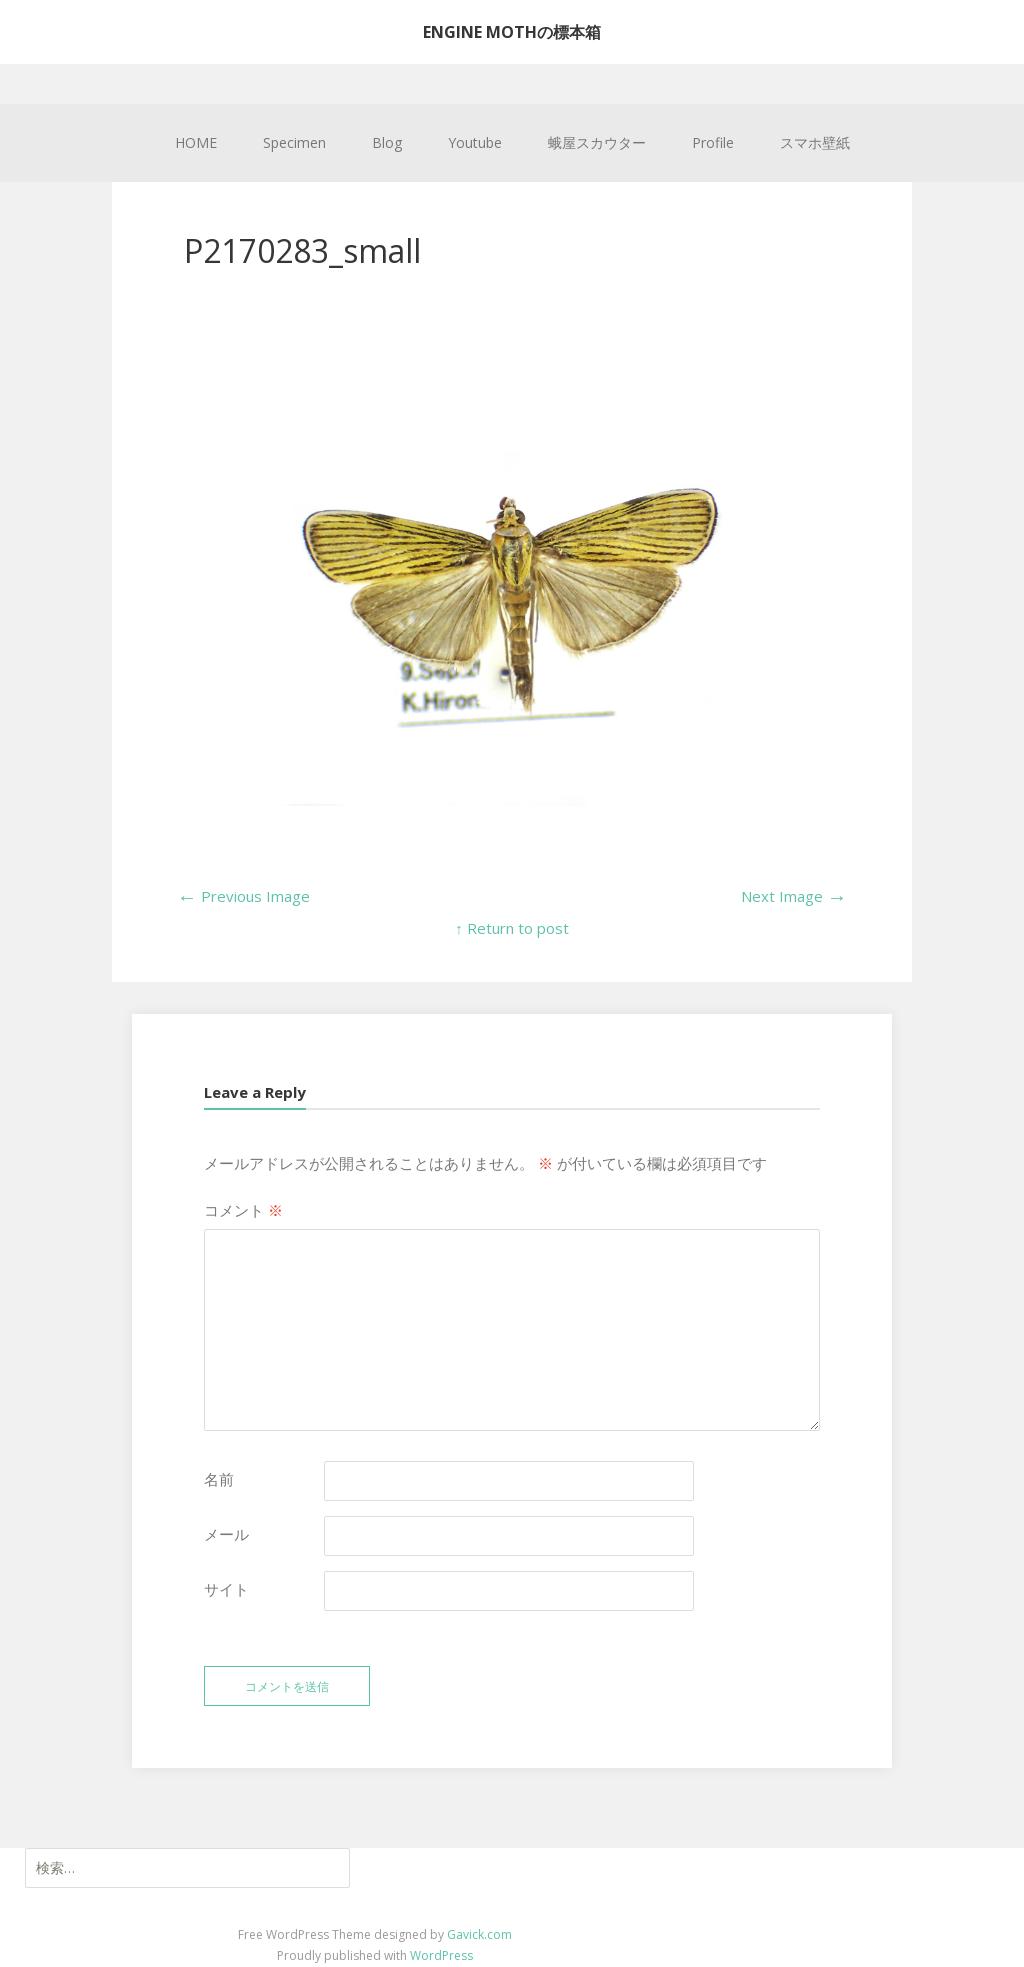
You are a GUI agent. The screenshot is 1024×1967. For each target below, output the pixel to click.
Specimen (294, 142)
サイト (226, 1589)
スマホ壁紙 (815, 142)
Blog (387, 142)
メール (226, 1534)
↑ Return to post (512, 928)
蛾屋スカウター (597, 142)
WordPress (441, 1955)
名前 (219, 1479)
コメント (243, 1210)
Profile (713, 142)
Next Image (794, 896)
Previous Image (243, 896)
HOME (196, 142)
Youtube (475, 142)
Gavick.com (479, 1934)
